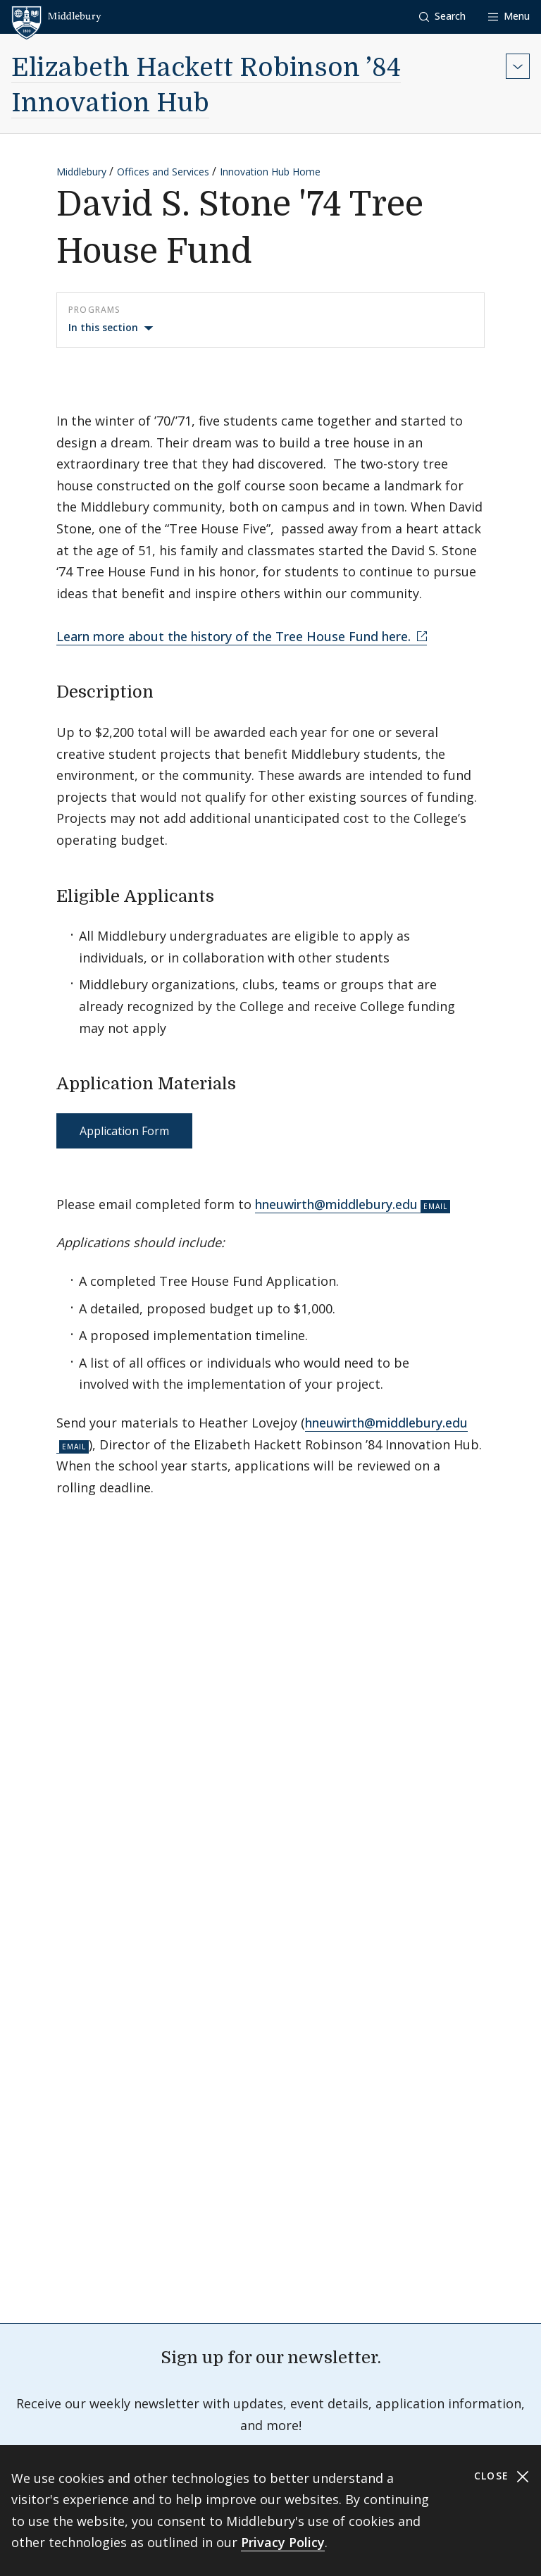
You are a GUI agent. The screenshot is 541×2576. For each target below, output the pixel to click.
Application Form (124, 1131)
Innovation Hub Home (270, 171)
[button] (442, 16)
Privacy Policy (283, 2542)
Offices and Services (163, 171)
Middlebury (81, 171)
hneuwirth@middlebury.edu (336, 1204)
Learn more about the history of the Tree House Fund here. (235, 636)
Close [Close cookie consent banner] (502, 2476)
